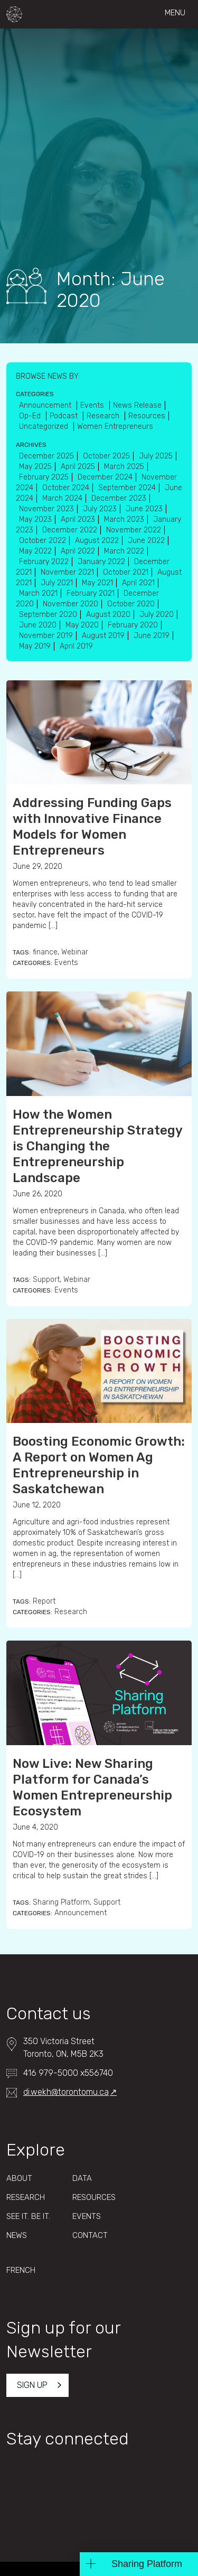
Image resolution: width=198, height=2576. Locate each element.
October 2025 (106, 456)
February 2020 (133, 625)
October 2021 (125, 572)
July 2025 (156, 456)
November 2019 (46, 635)
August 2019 (103, 635)
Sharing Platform (61, 1902)
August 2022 (97, 540)
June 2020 (37, 625)
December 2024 (105, 477)
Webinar (74, 952)
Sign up (32, 2385)
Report (44, 1601)
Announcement (80, 1912)
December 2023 (118, 498)
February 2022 (44, 561)
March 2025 (124, 466)
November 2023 (46, 508)
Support (46, 1279)
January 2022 (101, 561)
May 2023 (35, 519)
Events (66, 962)
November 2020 (70, 603)
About (19, 2178)
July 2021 (57, 582)
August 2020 (108, 614)
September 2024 (127, 487)
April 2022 (78, 551)
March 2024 (62, 498)
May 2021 (97, 582)
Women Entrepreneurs (115, 426)
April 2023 (78, 519)
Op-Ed (31, 415)
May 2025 (35, 466)
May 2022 (35, 551)
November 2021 (67, 572)
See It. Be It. (28, 2216)
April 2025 (78, 466)
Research (70, 1611)
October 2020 (131, 603)
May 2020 (82, 625)
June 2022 (146, 540)
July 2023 (100, 508)
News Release (137, 405)
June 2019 (151, 635)
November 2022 (133, 530)
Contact (90, 2235)
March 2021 (38, 593)
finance (45, 952)
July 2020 (156, 614)
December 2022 (69, 530)
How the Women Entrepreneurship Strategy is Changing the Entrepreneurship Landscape (97, 1146)
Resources (146, 415)
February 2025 (44, 477)
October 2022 (42, 540)
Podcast (65, 415)
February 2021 (91, 593)
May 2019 (35, 646)
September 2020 (48, 614)
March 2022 (124, 551)
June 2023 (144, 508)
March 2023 (124, 519)
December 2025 (46, 456)
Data (82, 2178)
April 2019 (76, 646)
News (16, 2235)
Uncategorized (44, 426)
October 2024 (65, 487)
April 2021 (138, 582)
